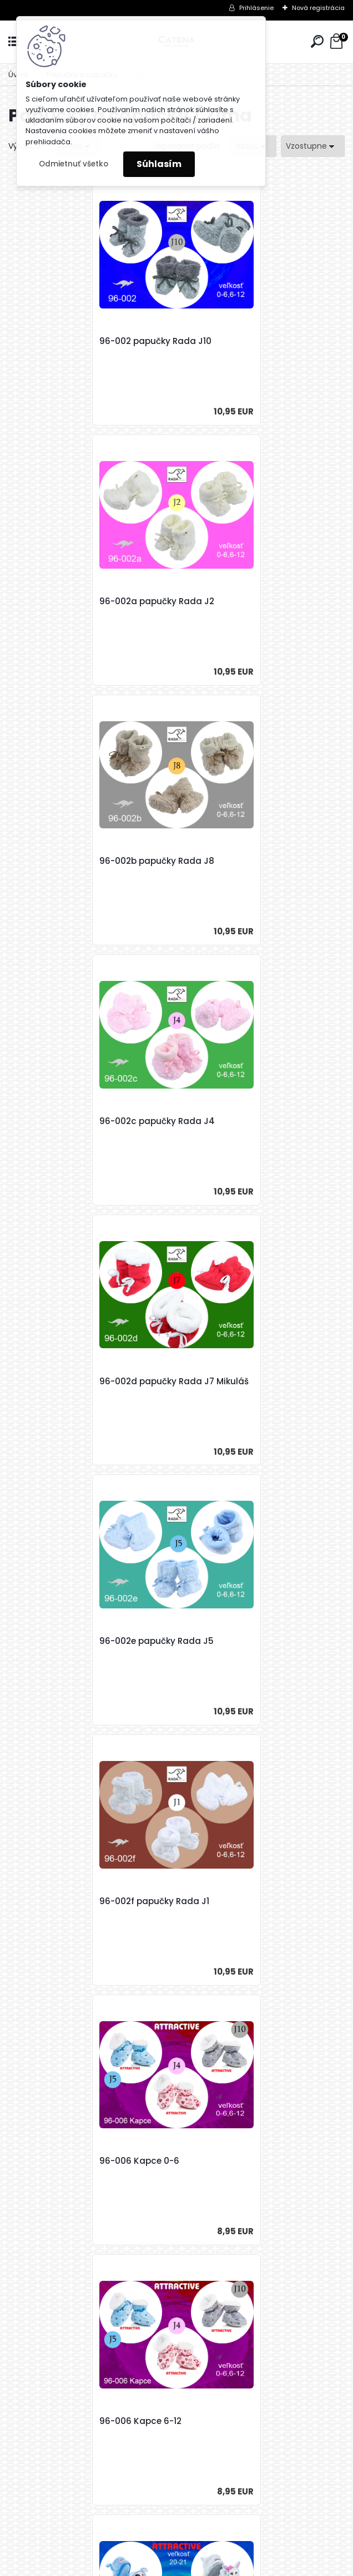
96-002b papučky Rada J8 (78, 601)
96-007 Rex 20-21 (225, 1381)
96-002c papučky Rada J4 (246, 601)
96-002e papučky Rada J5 (246, 861)
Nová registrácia (318, 7)
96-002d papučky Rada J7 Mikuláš (78, 867)
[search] (317, 41)
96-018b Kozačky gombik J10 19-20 (173, 2166)
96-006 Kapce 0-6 (229, 1121)
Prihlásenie (256, 7)
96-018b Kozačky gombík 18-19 (87, 1901)
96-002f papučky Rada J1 (75, 1121)
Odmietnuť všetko (73, 164)
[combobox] (313, 146)
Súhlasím (159, 164)
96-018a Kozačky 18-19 (69, 1641)
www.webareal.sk (221, 2565)
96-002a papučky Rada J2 (246, 341)
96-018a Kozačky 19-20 (238, 1641)
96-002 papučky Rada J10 (77, 341)
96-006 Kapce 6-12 (62, 1381)
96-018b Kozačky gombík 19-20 (256, 1901)
